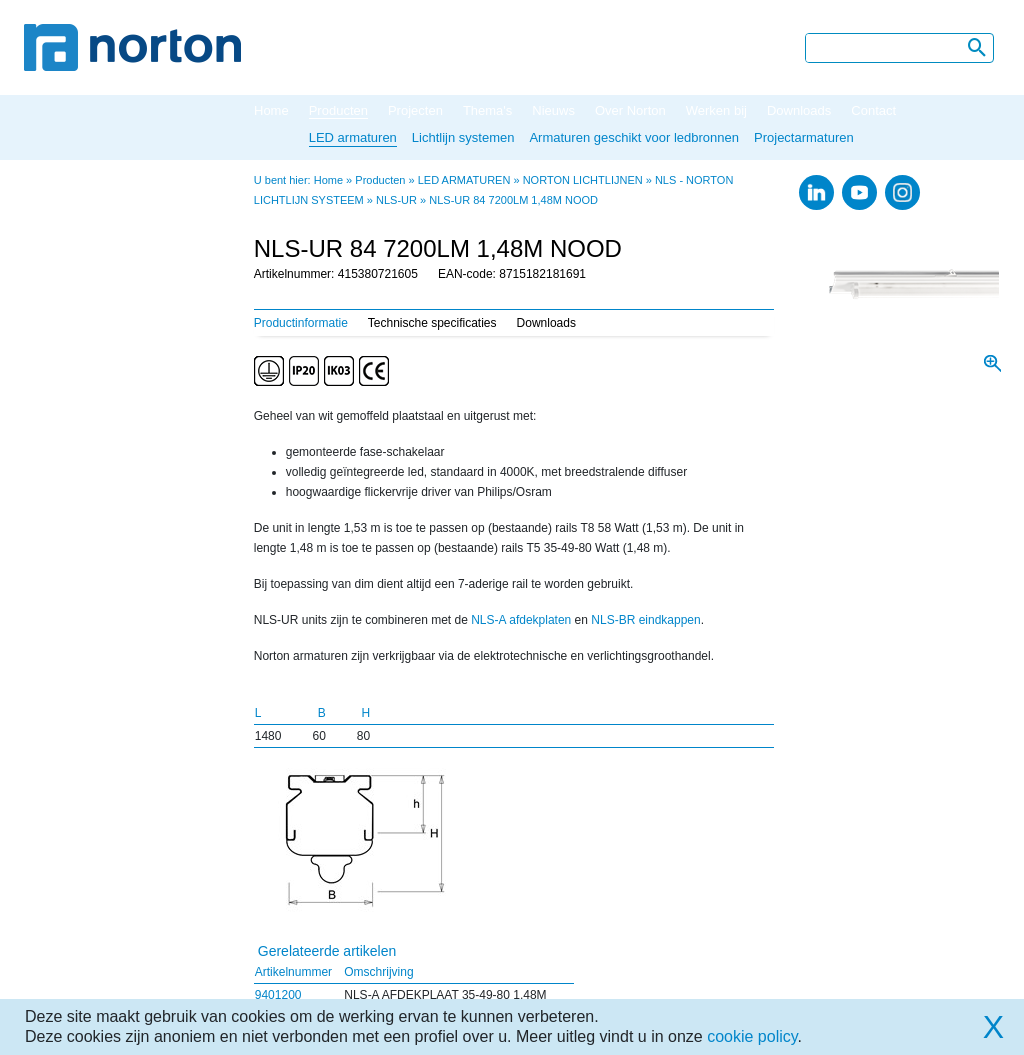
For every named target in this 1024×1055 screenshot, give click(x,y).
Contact (873, 110)
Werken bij (716, 110)
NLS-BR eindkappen (645, 620)
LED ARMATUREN (464, 180)
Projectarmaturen (804, 137)
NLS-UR (396, 200)
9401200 (278, 995)
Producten (338, 110)
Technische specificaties (432, 323)
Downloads (799, 110)
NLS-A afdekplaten (521, 620)
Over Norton (630, 110)
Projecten (415, 110)
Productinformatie (301, 323)
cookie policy (752, 1036)
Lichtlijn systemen (463, 137)
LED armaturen (353, 137)
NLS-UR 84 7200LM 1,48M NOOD (513, 200)
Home (271, 110)
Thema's (487, 110)
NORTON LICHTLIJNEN (583, 180)
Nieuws (553, 110)
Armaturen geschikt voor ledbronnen (634, 137)
